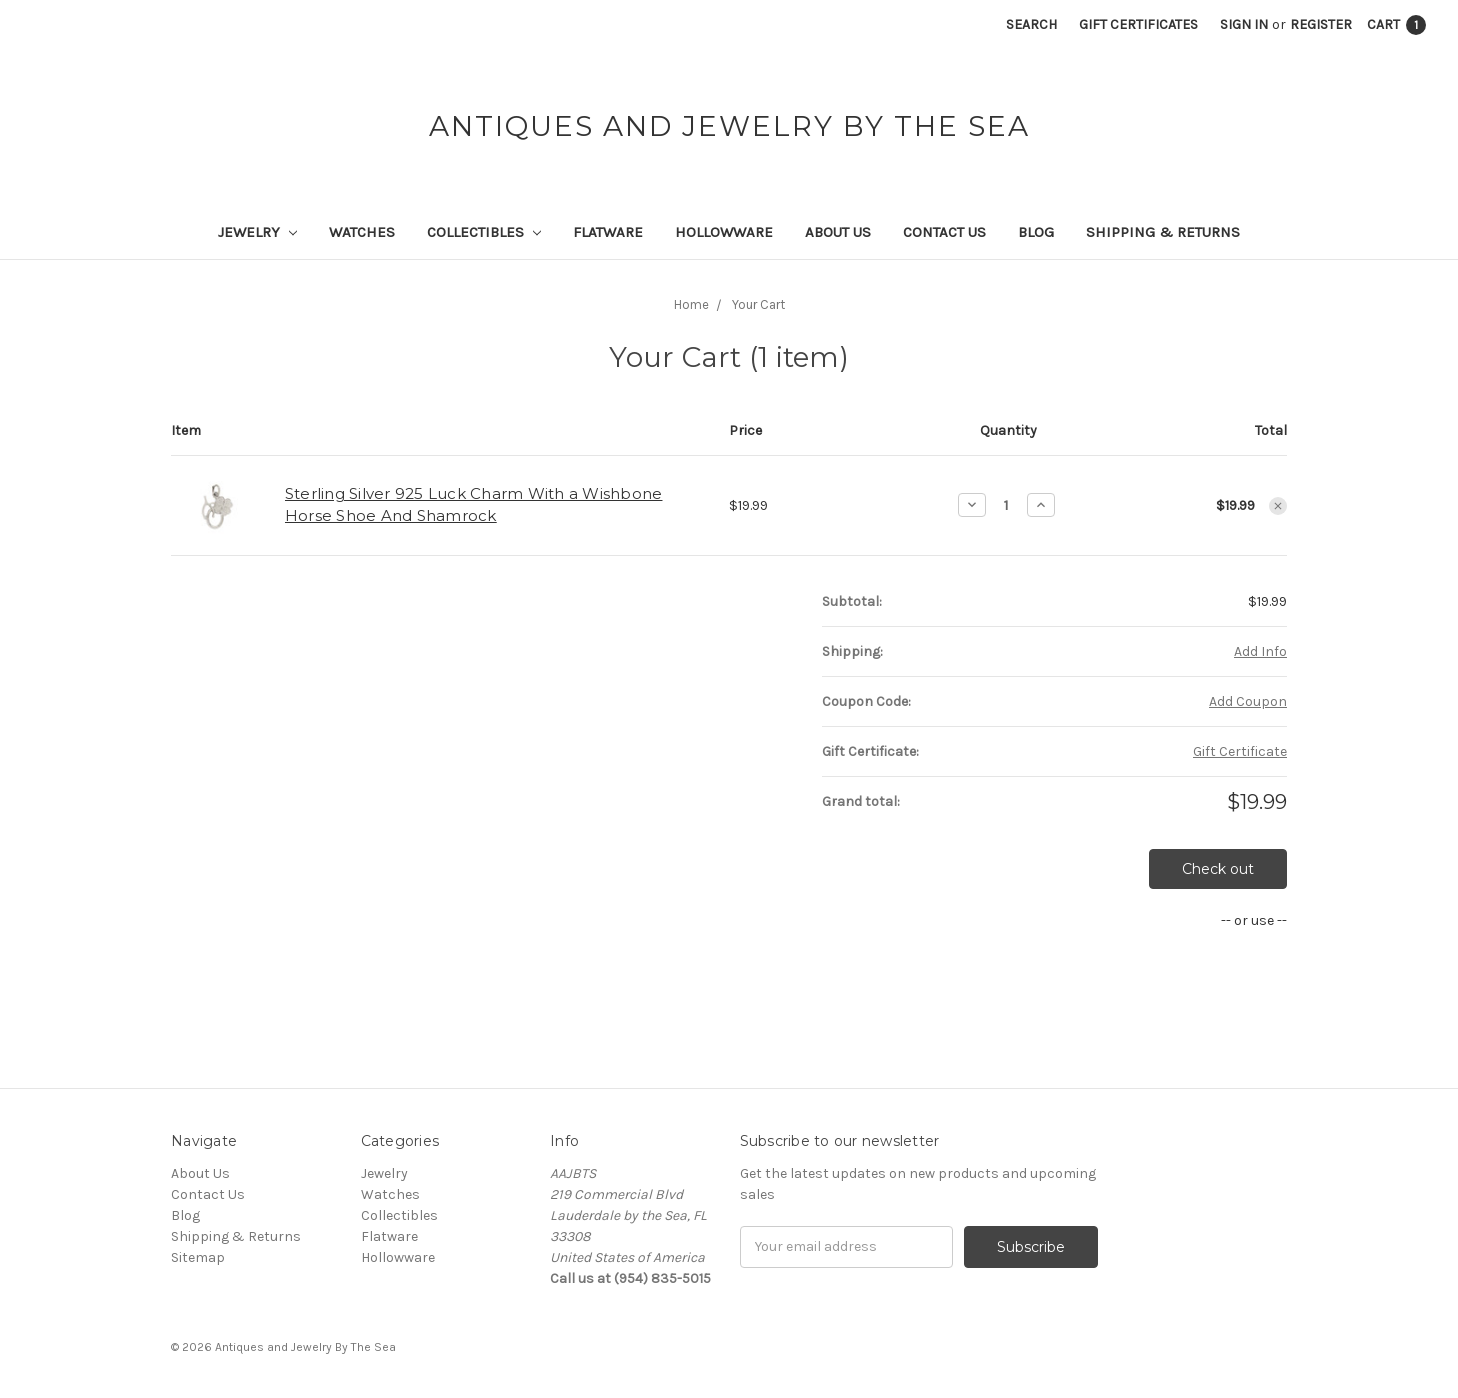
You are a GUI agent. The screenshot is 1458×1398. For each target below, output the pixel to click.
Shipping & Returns (1163, 232)
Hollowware (724, 232)
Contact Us (944, 232)
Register (1321, 24)
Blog (1036, 232)
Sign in (1244, 24)
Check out (1218, 869)
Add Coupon (1248, 701)
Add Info (1260, 651)
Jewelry (257, 232)
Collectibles (484, 232)
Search (1031, 24)
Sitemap (198, 1257)
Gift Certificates (1138, 24)
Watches (362, 232)
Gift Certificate (1240, 751)
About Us (838, 232)
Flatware (608, 232)
